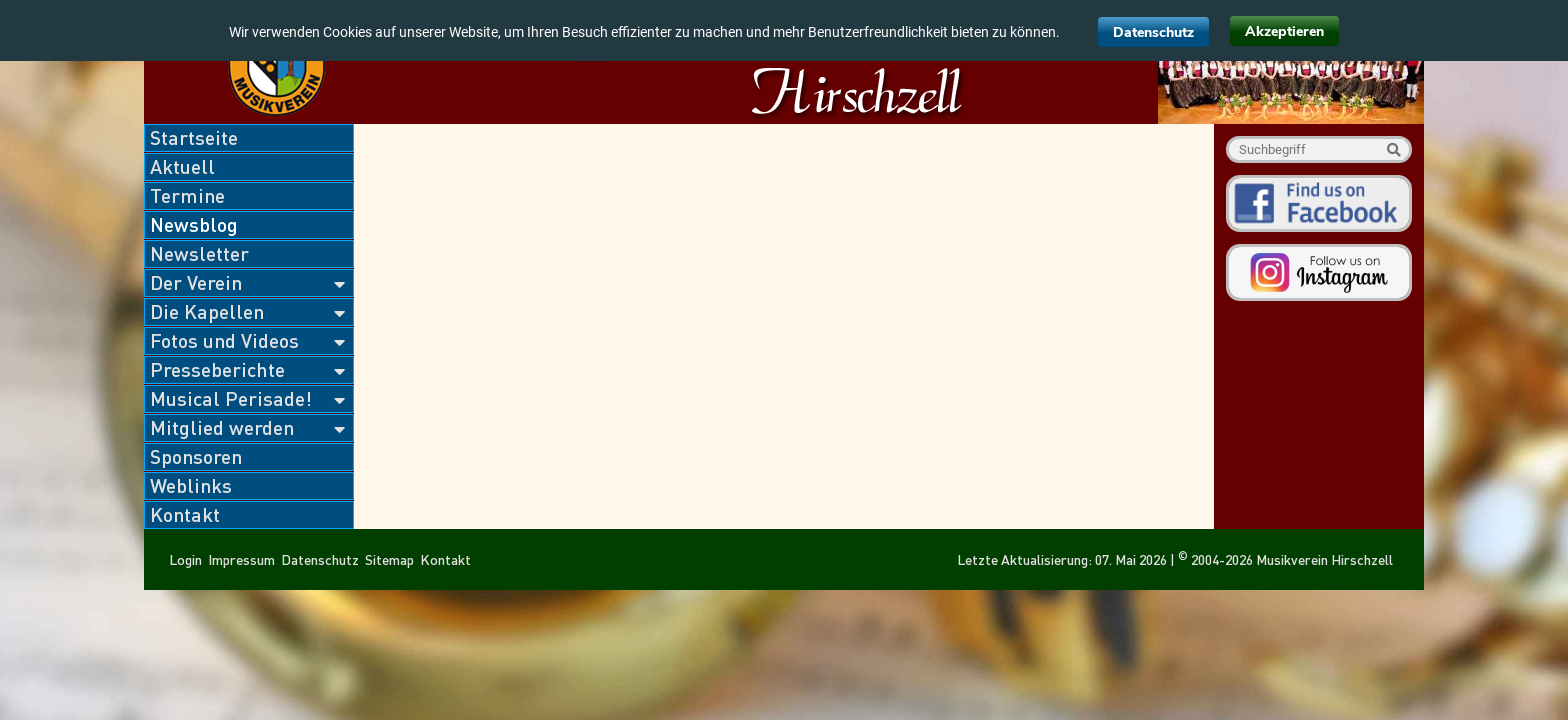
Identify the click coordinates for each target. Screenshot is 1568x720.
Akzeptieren (1284, 31)
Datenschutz (1153, 32)
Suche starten (1393, 149)
